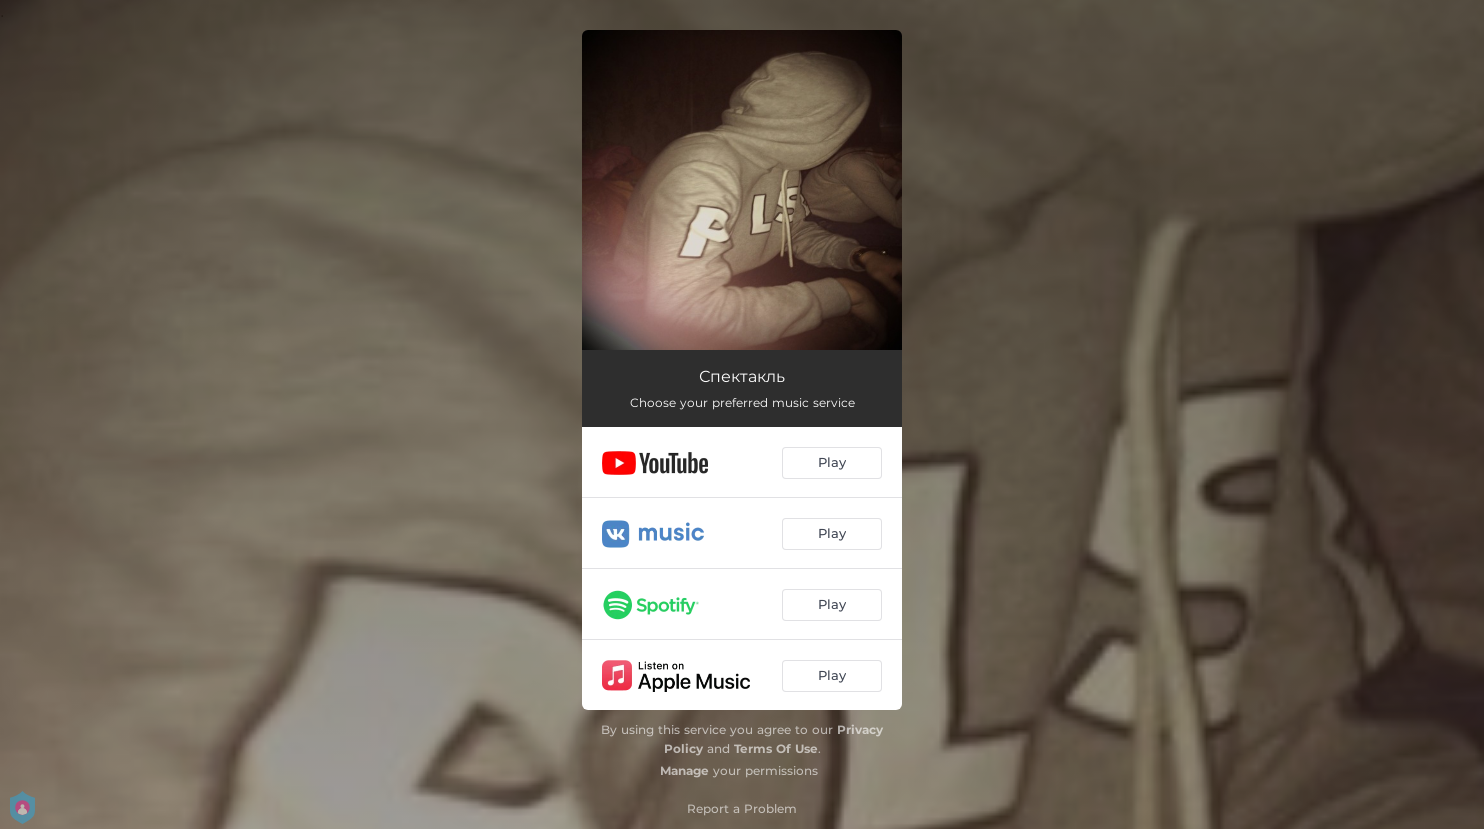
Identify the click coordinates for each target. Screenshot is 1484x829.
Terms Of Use (776, 748)
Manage (684, 770)
